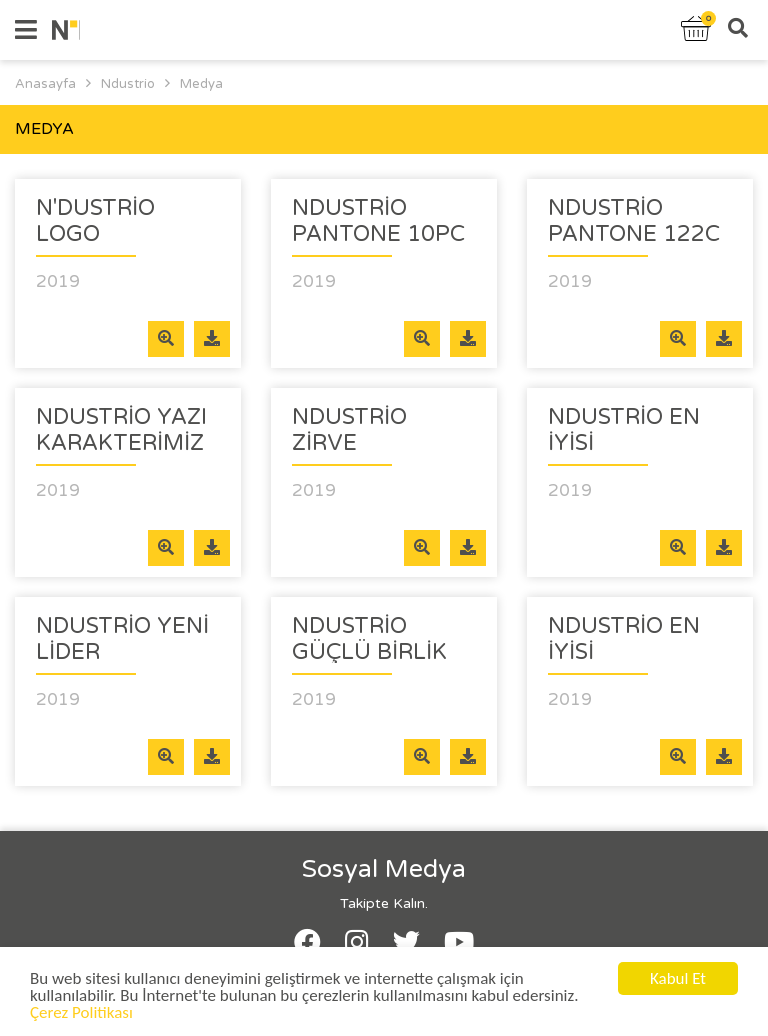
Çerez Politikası (81, 1015)
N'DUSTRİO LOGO (95, 221)
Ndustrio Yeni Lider (122, 639)
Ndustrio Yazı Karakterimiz (121, 430)
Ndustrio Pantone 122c (634, 221)
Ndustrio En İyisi (624, 639)
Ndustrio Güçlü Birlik (369, 639)
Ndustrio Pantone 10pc (378, 221)
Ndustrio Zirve (349, 430)
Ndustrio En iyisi (624, 430)
